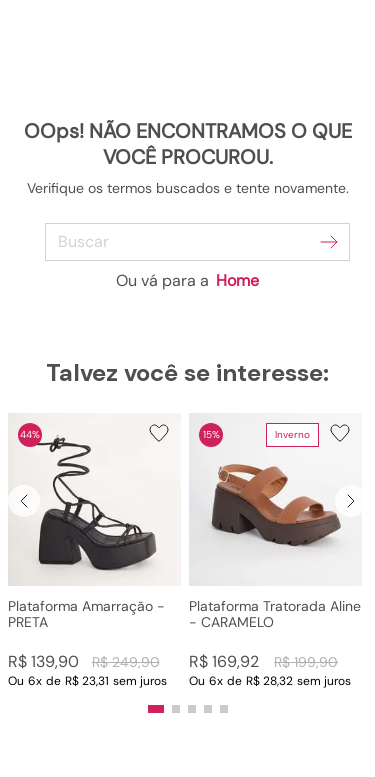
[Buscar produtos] (329, 242)
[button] (94, 551)
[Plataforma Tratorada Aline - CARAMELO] (275, 551)
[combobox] (187, 242)
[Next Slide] (351, 501)
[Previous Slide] (24, 501)
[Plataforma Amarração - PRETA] (94, 551)
